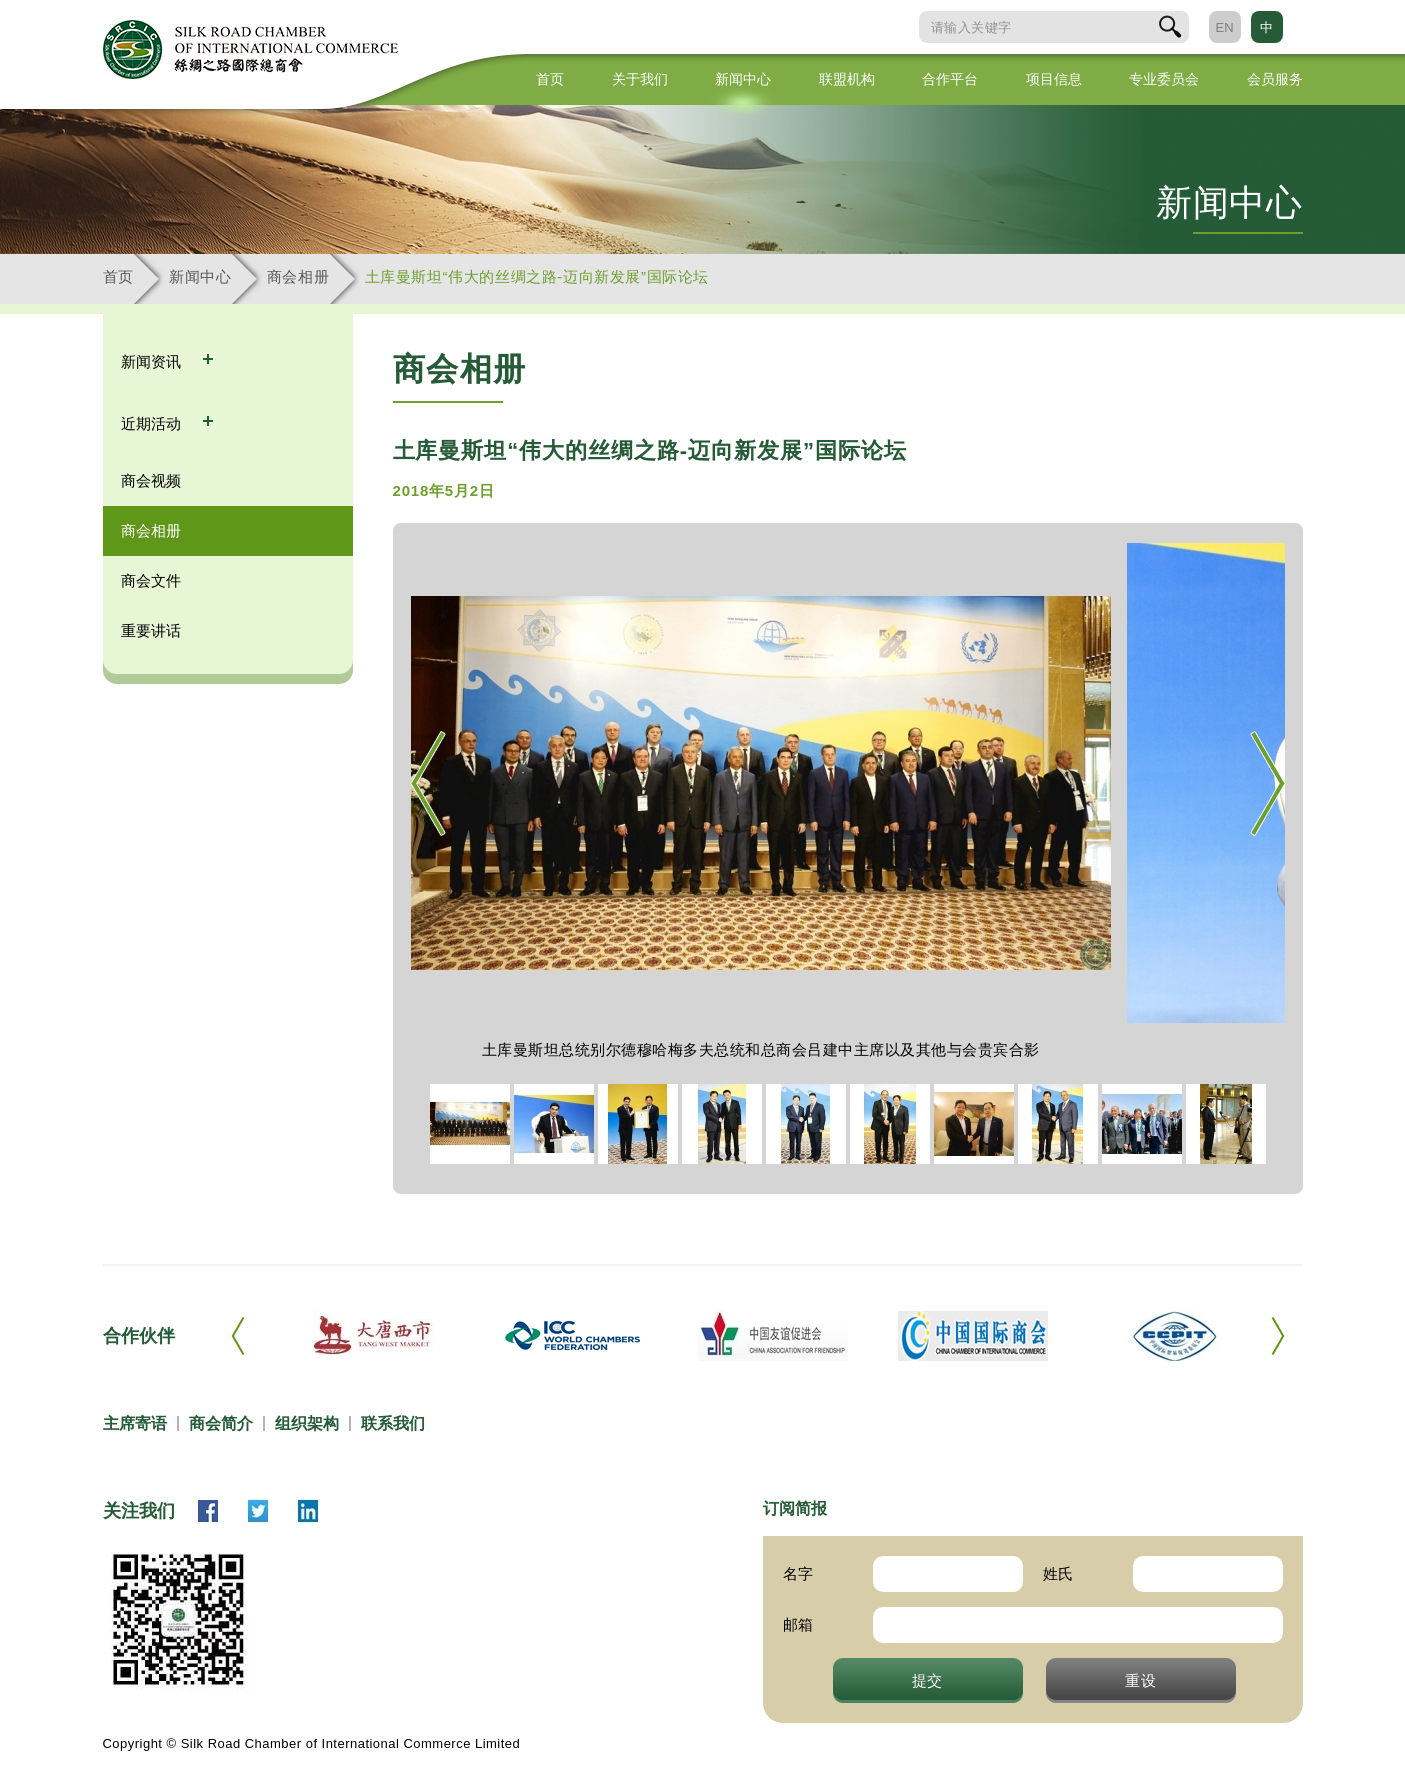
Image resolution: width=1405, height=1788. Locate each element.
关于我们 (640, 79)
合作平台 (950, 79)
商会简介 (221, 1423)
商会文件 (151, 580)
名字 (798, 1573)
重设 (1141, 1680)
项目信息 (1054, 79)
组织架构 (307, 1423)
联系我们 (393, 1423)
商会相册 (298, 276)
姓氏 (1058, 1573)
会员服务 (1275, 79)
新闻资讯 (153, 361)
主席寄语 (135, 1423)
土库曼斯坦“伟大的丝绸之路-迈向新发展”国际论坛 (537, 276)
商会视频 (151, 480)
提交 (928, 1680)
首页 (550, 79)
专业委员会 (1164, 79)
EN (1224, 27)
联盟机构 (847, 79)
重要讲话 (151, 630)
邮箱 (798, 1624)
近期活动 (153, 423)
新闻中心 (743, 79)
